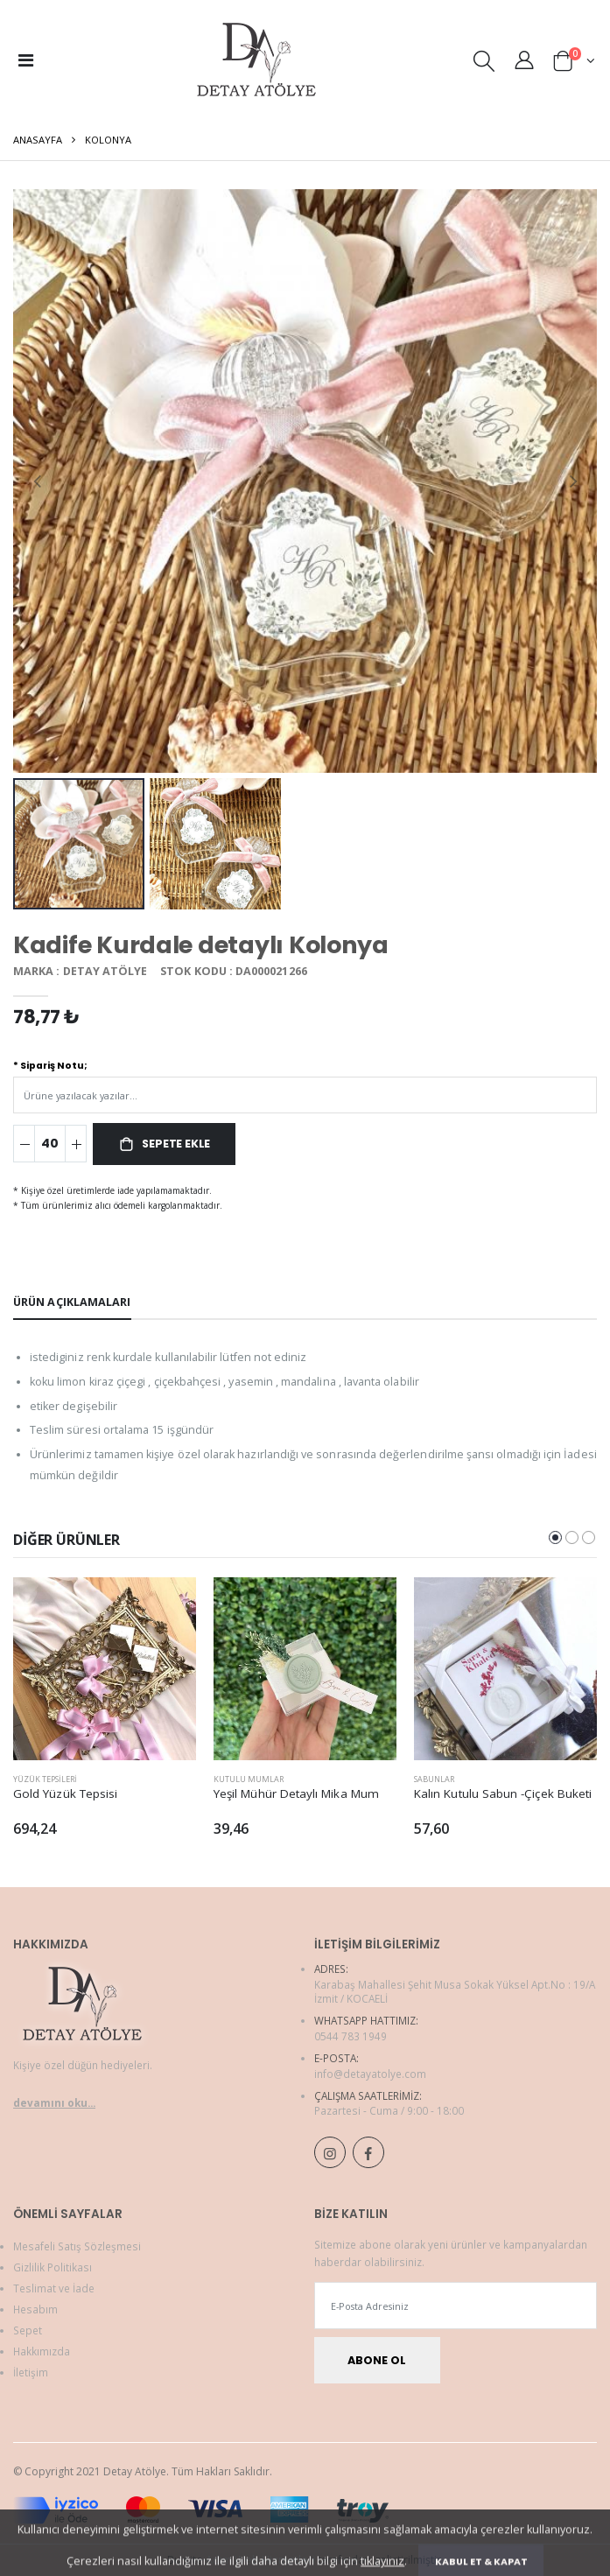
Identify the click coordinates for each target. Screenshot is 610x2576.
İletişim (30, 2372)
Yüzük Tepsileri (45, 1779)
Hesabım (35, 2309)
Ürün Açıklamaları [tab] (72, 1302)
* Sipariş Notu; (50, 1065)
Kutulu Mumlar (249, 1779)
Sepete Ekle (175, 1143)
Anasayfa (37, 139)
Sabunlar (434, 1779)
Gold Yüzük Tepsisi (65, 1793)
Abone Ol (376, 2360)
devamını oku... (54, 2102)
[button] (483, 64)
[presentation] (37, 481)
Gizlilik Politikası (52, 2267)
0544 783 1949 (350, 2036)
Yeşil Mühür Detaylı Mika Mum (296, 1793)
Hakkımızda (41, 2351)
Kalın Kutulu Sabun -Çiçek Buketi (503, 1793)
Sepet (27, 2330)
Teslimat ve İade (54, 2288)
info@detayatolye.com (370, 2074)
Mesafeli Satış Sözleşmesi (77, 2246)
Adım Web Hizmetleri (260, 2559)
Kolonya (108, 139)
